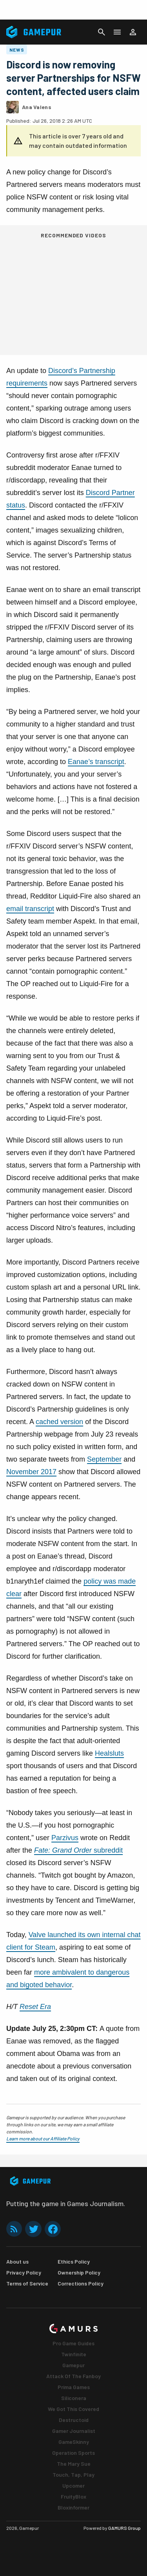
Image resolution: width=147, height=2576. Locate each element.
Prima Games (74, 2387)
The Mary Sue (74, 2463)
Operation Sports (73, 2452)
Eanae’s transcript (96, 762)
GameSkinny (73, 2441)
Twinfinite (73, 2354)
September (104, 1459)
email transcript (30, 909)
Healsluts (109, 1753)
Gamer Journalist (73, 2430)
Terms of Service (27, 2283)
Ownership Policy (79, 2272)
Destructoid (74, 2419)
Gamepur (73, 2365)
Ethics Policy (74, 2261)
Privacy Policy (23, 2272)
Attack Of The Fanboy (73, 2376)
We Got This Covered (73, 2409)
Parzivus (64, 1838)
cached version (59, 1422)
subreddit (78, 1850)
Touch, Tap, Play (73, 2474)
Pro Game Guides (73, 2343)
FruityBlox (73, 2496)
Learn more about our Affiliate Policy (43, 2138)
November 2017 (31, 1472)
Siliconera (73, 2398)
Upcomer (73, 2485)
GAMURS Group (124, 2528)
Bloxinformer (73, 2507)
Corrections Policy (80, 2283)
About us (17, 2261)
